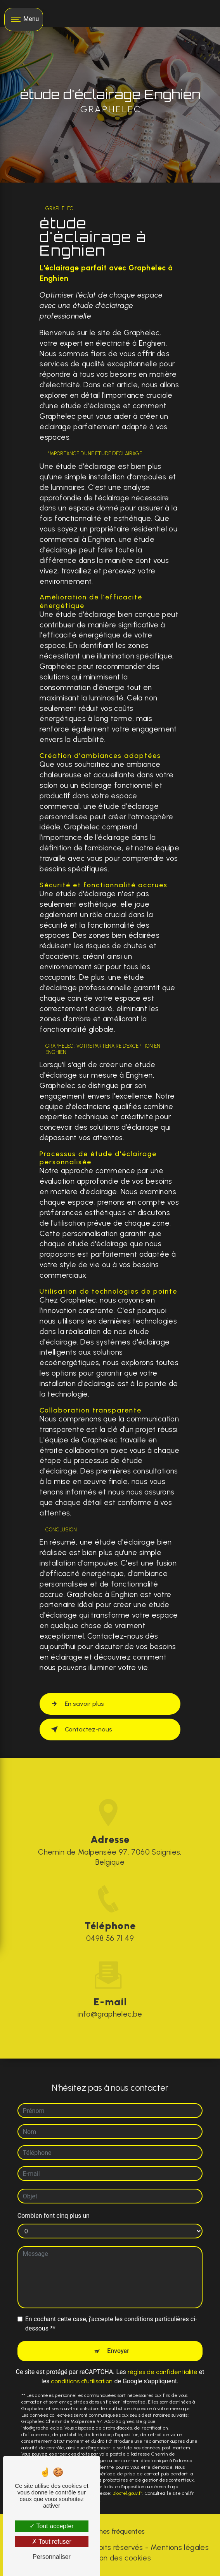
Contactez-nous (80, 1729)
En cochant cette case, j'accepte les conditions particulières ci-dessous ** (111, 2322)
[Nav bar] (23, 19)
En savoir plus (76, 1703)
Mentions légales (180, 2547)
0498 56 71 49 (110, 1939)
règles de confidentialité (162, 2370)
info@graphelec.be (110, 2012)
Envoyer (118, 2349)
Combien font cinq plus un (53, 2214)
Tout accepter (51, 2526)
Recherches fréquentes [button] (110, 2531)
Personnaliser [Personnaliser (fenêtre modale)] (52, 2556)
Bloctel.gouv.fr (128, 2492)
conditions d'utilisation (82, 2380)
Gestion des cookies (116, 2557)
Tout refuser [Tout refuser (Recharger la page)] (51, 2541)
